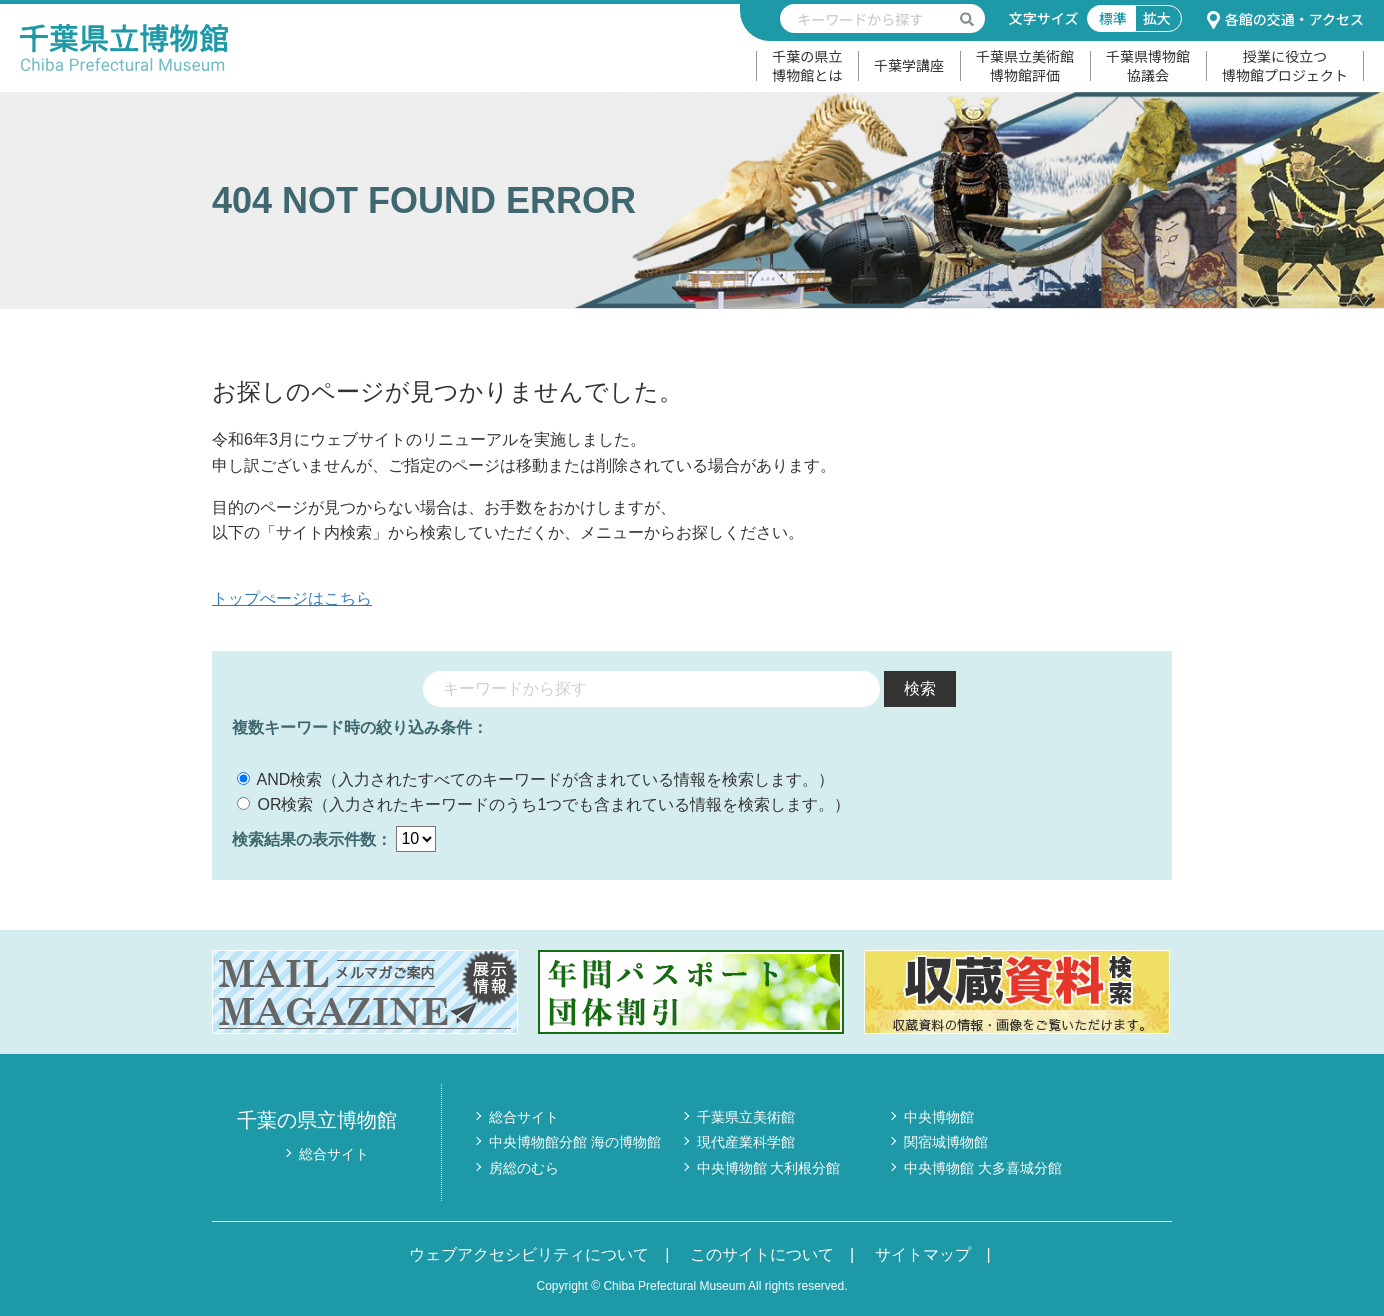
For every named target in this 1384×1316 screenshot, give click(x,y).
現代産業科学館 (746, 1142)
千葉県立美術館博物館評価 (1025, 66)
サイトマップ (923, 1254)
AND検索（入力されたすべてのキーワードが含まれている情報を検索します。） (535, 779)
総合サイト (334, 1154)
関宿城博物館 (946, 1142)
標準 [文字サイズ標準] (1113, 18)
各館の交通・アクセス (1285, 19)
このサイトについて (762, 1254)
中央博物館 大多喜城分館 (983, 1168)
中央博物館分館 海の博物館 (575, 1142)
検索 (920, 688)
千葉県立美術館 (746, 1117)
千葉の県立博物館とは (807, 66)
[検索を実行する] (967, 18)
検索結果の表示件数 (304, 838)
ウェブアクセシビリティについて (529, 1254)
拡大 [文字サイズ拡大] (1157, 18)
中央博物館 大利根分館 (769, 1168)
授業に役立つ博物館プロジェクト (1285, 66)
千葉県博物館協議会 (1148, 66)
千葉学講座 (909, 65)
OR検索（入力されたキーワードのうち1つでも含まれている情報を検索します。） (543, 804)
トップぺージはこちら (292, 598)
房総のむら (524, 1168)
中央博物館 (939, 1117)
